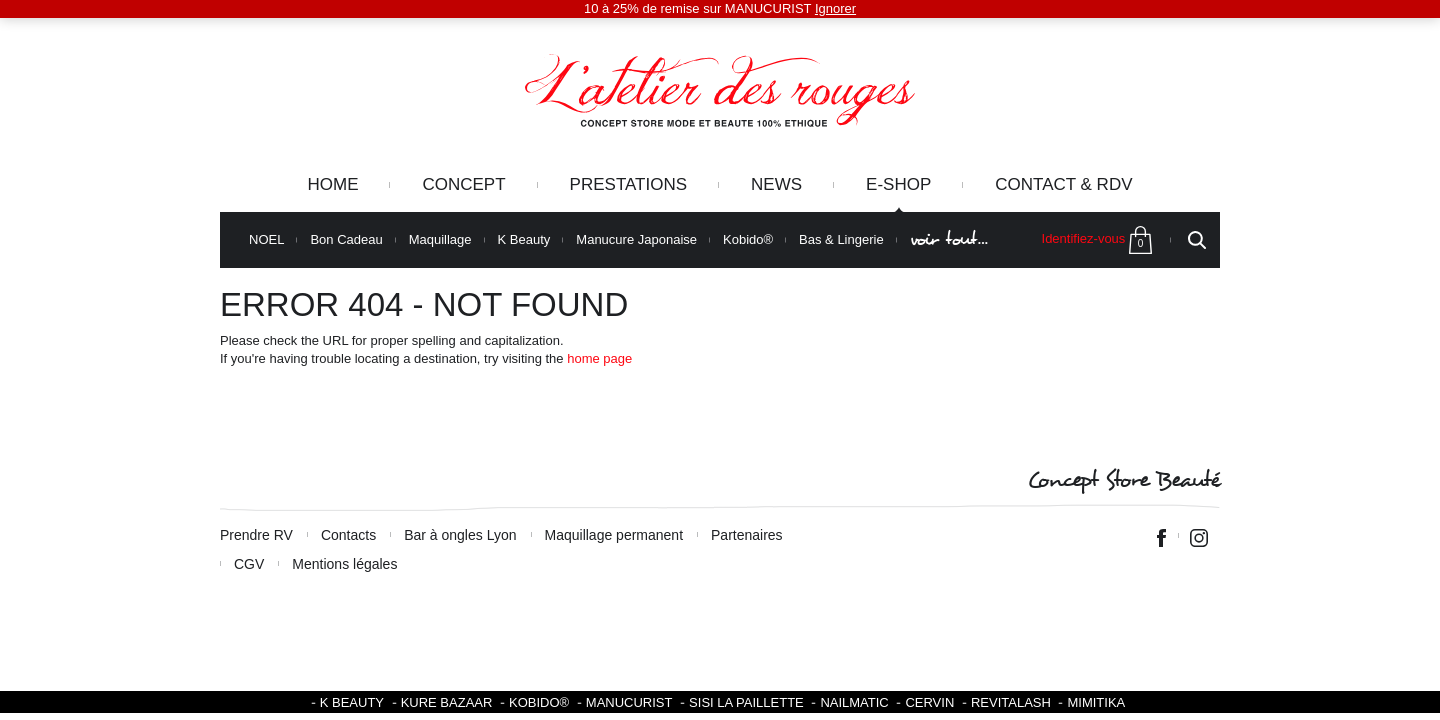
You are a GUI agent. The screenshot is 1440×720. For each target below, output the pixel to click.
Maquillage (440, 240)
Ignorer (835, 8)
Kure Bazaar (447, 702)
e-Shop (898, 184)
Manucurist (629, 702)
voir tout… (949, 239)
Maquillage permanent (614, 535)
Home (332, 184)
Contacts (348, 535)
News (776, 184)
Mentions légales (344, 564)
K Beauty (524, 240)
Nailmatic (854, 702)
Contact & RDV (1063, 184)
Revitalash (1011, 702)
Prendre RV (256, 535)
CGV (249, 564)
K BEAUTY (352, 702)
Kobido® (748, 240)
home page (599, 358)
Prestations (628, 184)
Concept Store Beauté (1123, 480)
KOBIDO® (539, 702)
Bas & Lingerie (841, 240)
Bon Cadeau (346, 240)
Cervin (929, 702)
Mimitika (1096, 702)
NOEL (266, 240)
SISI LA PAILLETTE (746, 702)
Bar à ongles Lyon (460, 535)
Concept (463, 184)
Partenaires (747, 535)
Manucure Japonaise (636, 240)
